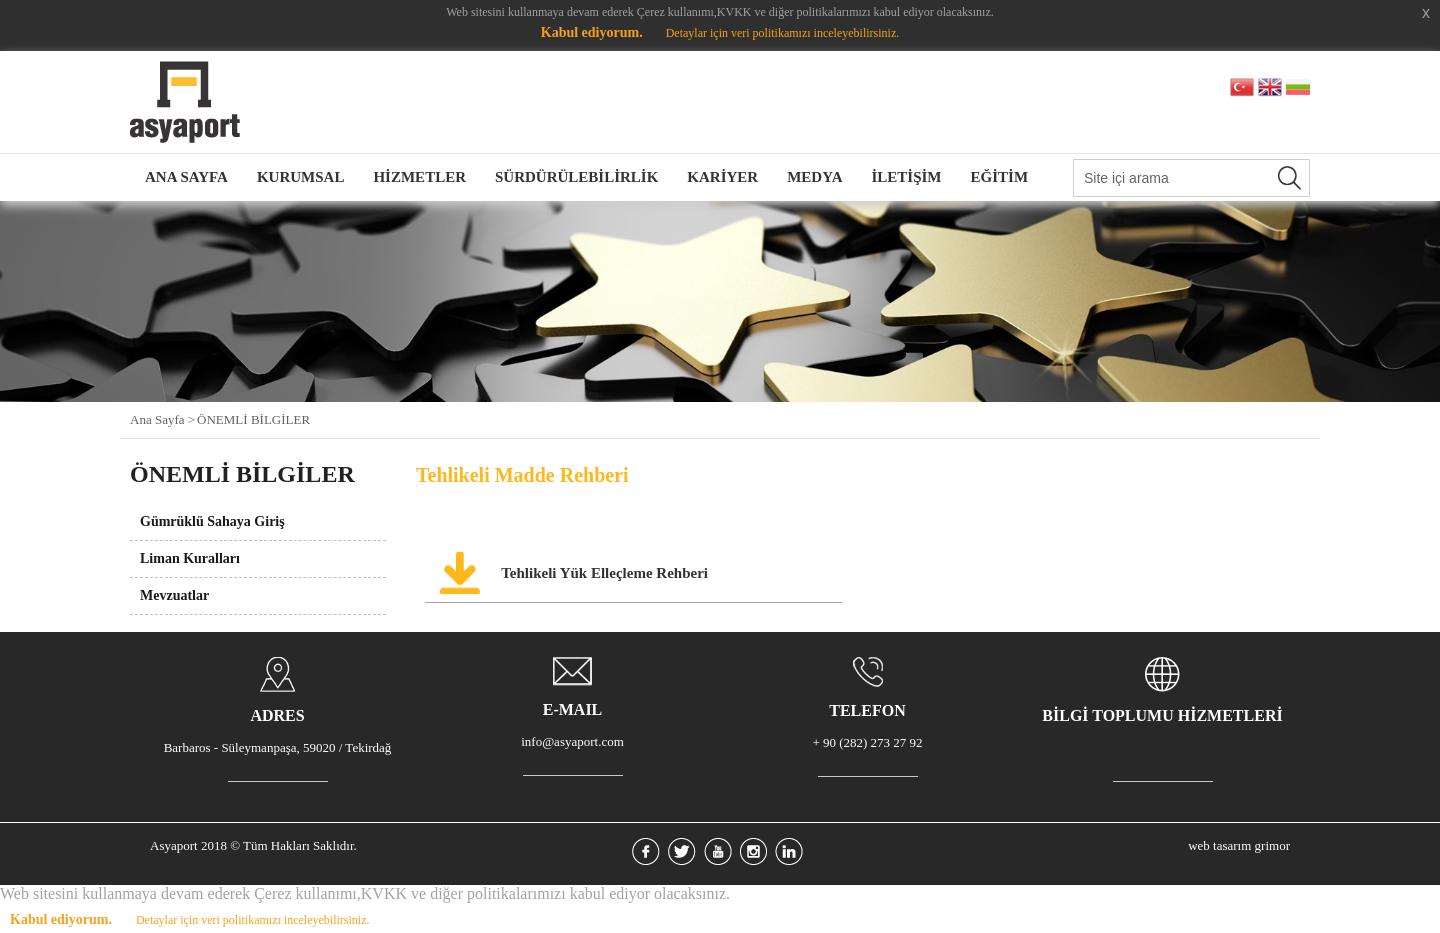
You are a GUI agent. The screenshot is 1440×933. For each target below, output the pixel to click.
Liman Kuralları (190, 558)
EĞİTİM (1000, 177)
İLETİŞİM (907, 177)
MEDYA (814, 177)
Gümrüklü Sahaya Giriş (212, 521)
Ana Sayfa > (162, 419)
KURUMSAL (301, 177)
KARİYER (722, 177)
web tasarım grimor (1239, 845)
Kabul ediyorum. (592, 32)
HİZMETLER (419, 177)
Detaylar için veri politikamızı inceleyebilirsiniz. (783, 33)
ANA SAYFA (186, 177)
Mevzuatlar (174, 595)
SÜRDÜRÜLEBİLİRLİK (576, 177)
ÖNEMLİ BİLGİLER (253, 419)
